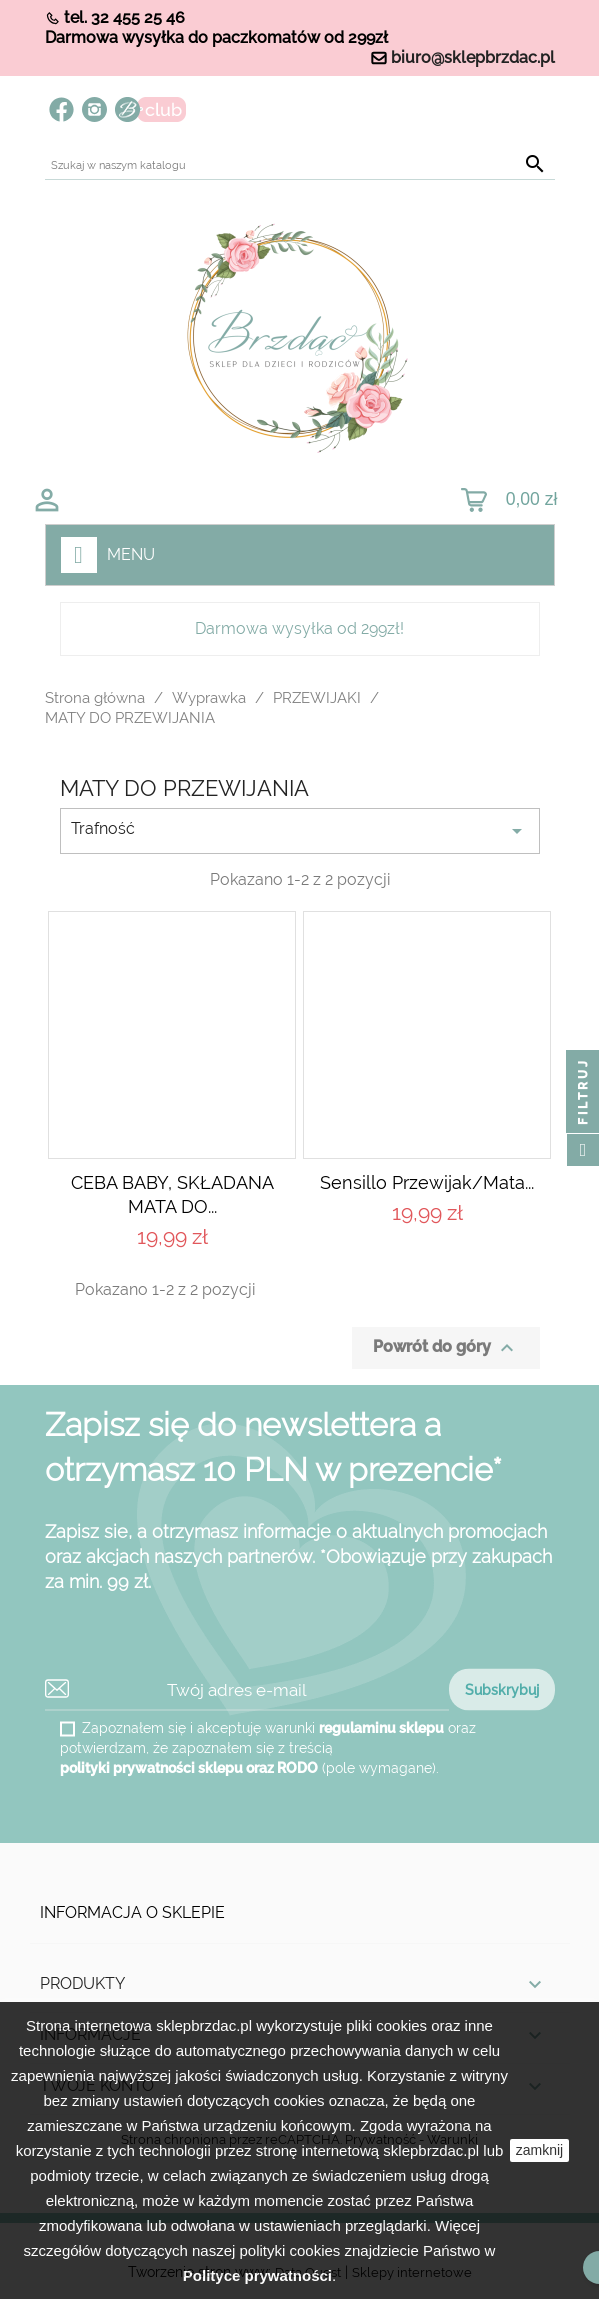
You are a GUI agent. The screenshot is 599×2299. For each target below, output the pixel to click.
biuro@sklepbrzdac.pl (473, 57)
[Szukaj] (300, 165)
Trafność (300, 831)
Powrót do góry (446, 1348)
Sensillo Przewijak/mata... (427, 1182)
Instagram (94, 109)
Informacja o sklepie (132, 1912)
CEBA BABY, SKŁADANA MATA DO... (172, 1194)
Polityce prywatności (257, 2275)
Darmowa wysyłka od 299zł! (299, 628)
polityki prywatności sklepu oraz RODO (189, 1768)
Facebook (61, 109)
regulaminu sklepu (381, 1728)
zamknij (539, 2150)
